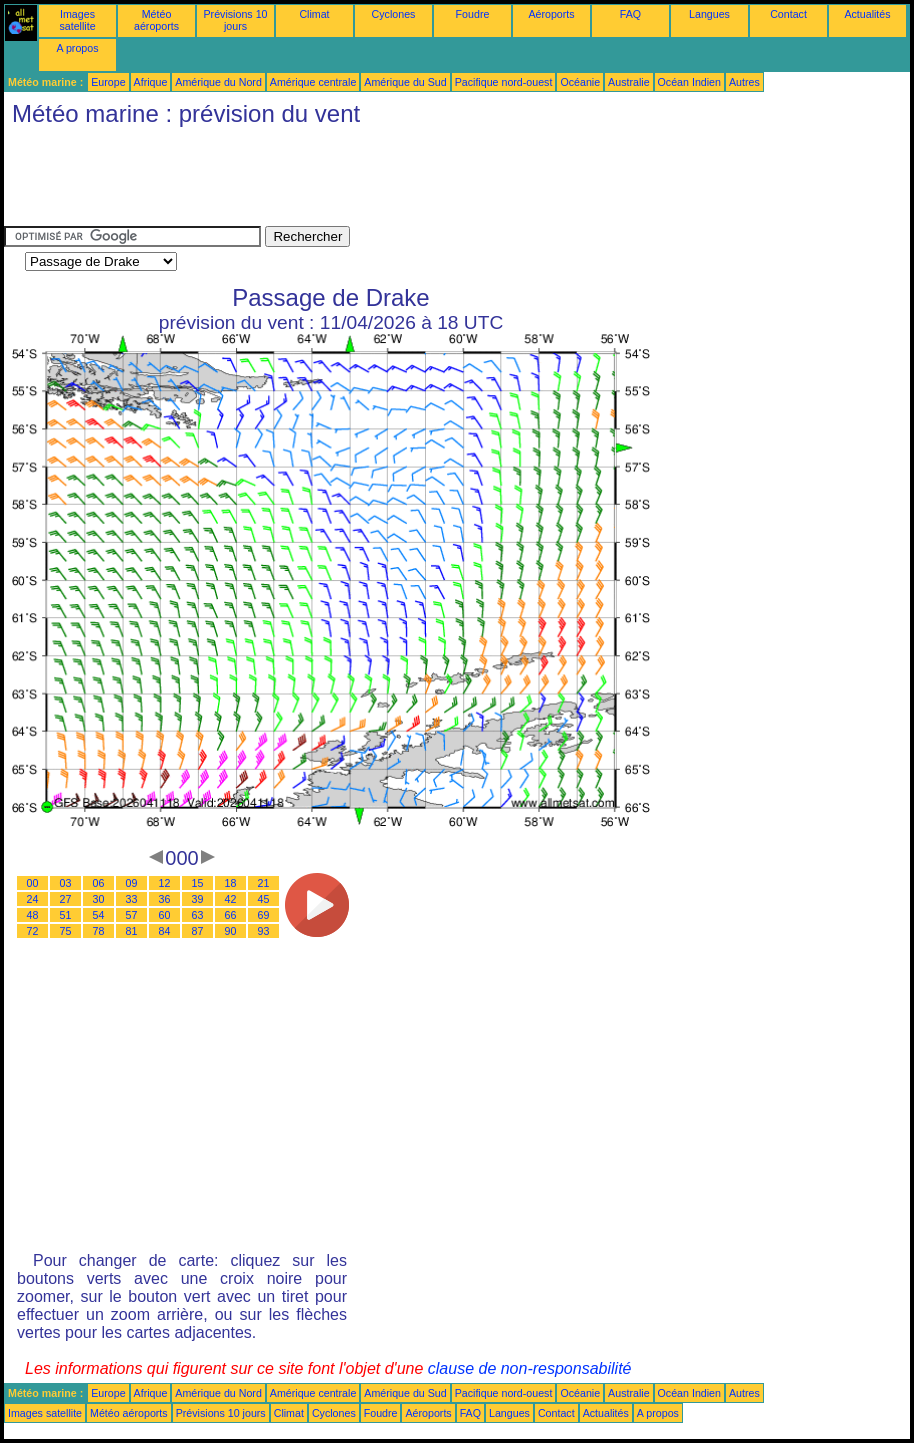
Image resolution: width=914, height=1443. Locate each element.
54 (99, 915)
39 (198, 899)
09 (132, 883)
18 (231, 883)
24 (33, 899)
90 (231, 931)
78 (99, 931)
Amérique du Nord (218, 82)
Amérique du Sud (405, 82)
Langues (709, 14)
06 (99, 883)
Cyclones (394, 14)
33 (132, 899)
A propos (77, 48)
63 (198, 915)
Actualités (867, 14)
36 (165, 899)
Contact (788, 14)
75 (66, 931)
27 (66, 899)
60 (165, 915)
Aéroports (551, 14)
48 (33, 915)
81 (132, 931)
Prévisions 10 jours (236, 20)
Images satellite (77, 20)
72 (33, 931)
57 (132, 915)
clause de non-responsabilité (530, 1368)
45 (264, 899)
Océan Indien (689, 82)
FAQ (630, 14)
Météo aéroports (156, 20)
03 (66, 883)
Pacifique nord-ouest (504, 82)
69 (264, 915)
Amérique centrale (313, 82)
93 (264, 931)
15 (198, 883)
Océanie (580, 82)
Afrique (151, 82)
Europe (108, 82)
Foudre (473, 14)
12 (165, 883)
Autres (744, 82)
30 (99, 899)
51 (66, 915)
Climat (314, 14)
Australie (628, 82)
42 (231, 899)
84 (165, 931)
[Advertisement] (368, 181)
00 (33, 883)
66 (231, 915)
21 (264, 883)
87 (198, 931)
